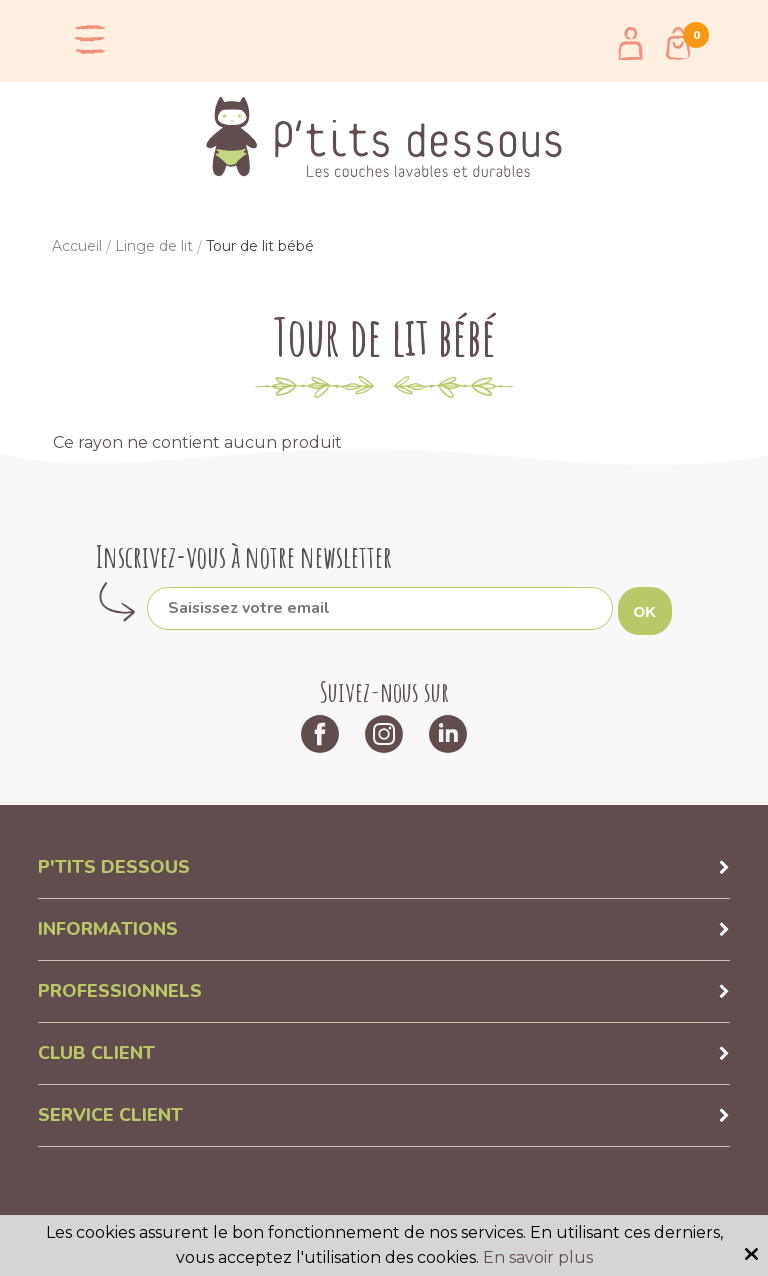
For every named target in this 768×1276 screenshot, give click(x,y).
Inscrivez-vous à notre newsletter (244, 556)
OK (645, 611)
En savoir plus (538, 1257)
